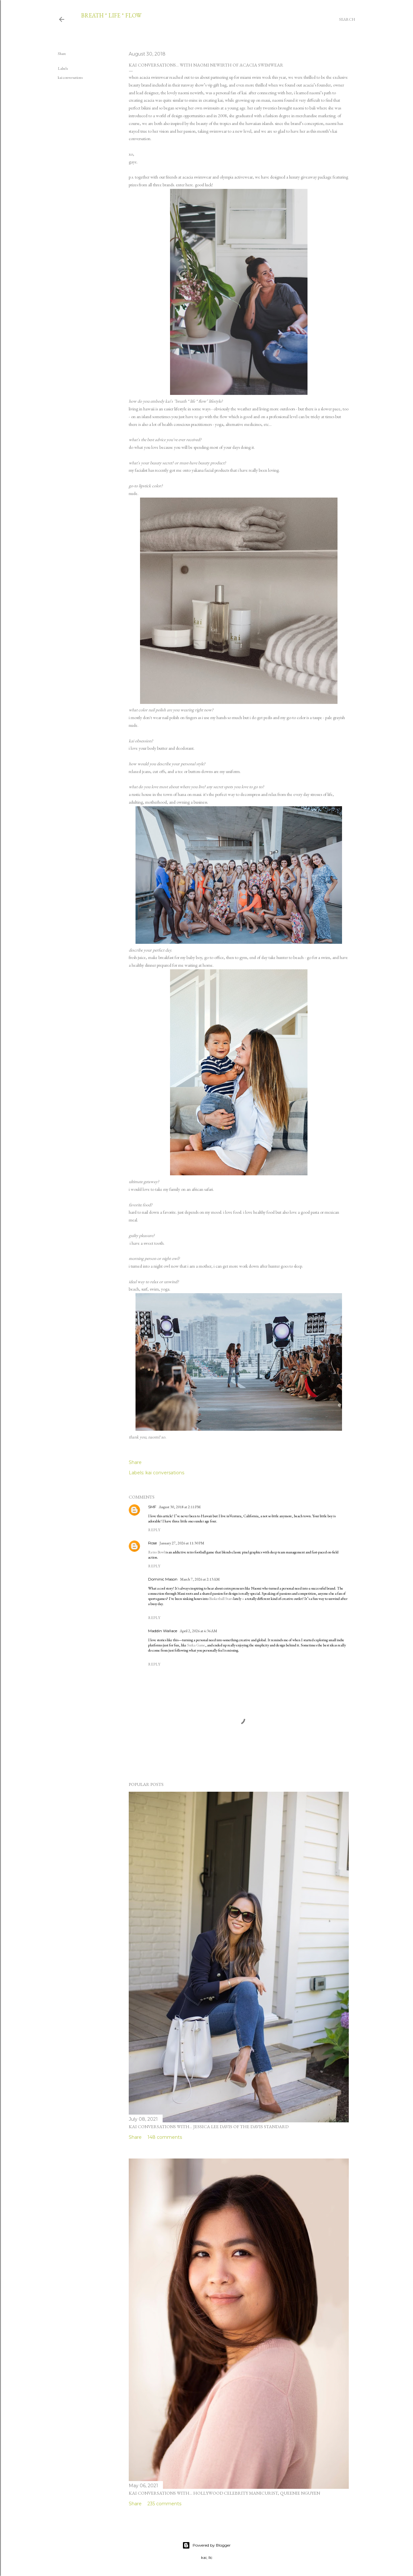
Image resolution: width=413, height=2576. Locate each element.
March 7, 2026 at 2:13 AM (200, 1579)
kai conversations (70, 77)
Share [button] (62, 53)
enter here (184, 185)
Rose (152, 1542)
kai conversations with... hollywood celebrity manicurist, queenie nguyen (224, 2493)
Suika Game (196, 1645)
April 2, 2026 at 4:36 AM (198, 1630)
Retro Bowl (156, 1552)
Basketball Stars (221, 1598)
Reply (154, 1529)
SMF (152, 1506)
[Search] (347, 19)
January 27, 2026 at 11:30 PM (181, 1543)
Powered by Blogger (206, 2545)
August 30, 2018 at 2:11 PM (180, 1507)
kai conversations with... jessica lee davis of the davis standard (208, 2126)
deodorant (185, 748)
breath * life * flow (111, 15)
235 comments (164, 2504)
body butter (157, 748)
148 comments (164, 2137)
